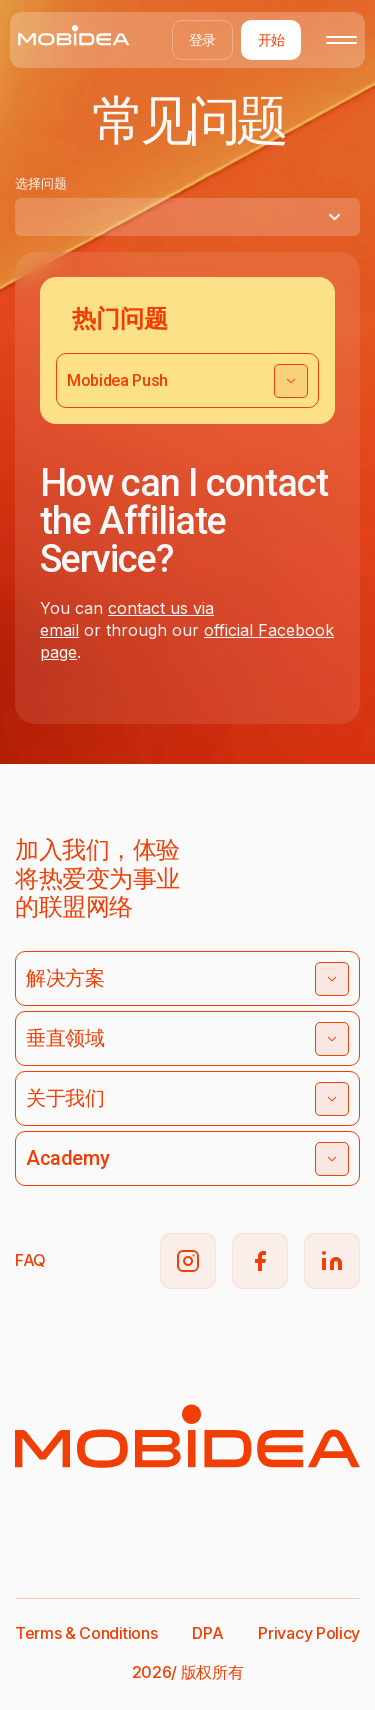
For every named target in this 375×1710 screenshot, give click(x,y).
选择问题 (41, 183)
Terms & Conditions (86, 1633)
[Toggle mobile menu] (341, 40)
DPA (207, 1633)
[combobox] (187, 217)
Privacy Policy (309, 1633)
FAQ (30, 1260)
